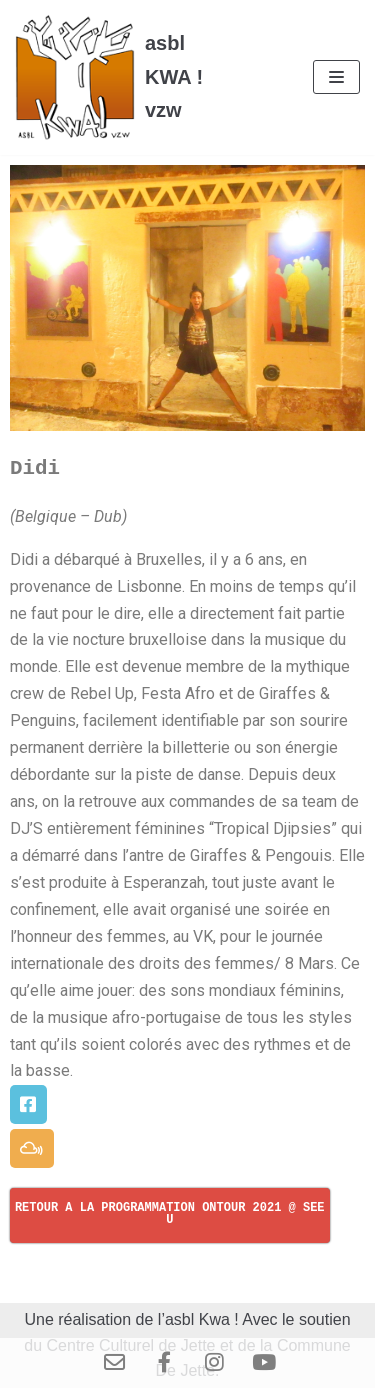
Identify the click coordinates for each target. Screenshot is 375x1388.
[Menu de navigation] (336, 77)
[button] (28, 1104)
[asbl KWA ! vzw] (125, 77)
